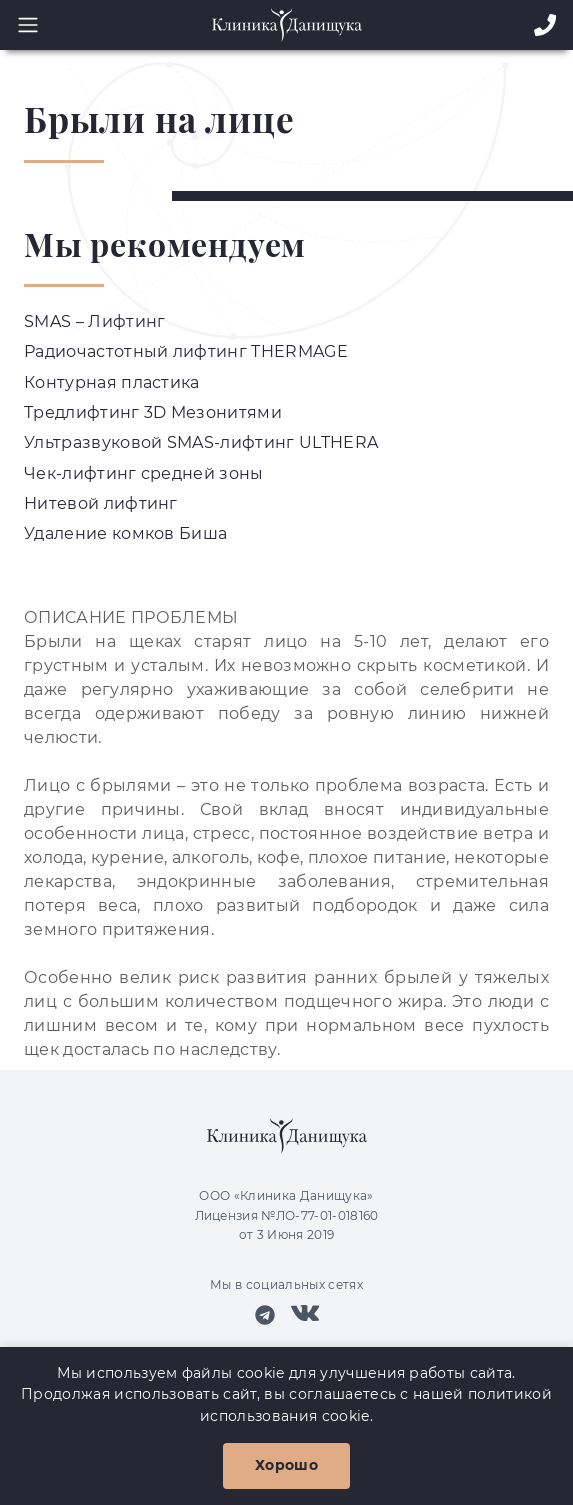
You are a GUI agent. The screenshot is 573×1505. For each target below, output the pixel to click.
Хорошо (286, 1465)
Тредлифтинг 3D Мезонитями (153, 412)
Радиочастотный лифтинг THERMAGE (186, 351)
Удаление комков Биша (125, 533)
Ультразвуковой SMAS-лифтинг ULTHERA (201, 442)
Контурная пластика (112, 382)
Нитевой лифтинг (101, 503)
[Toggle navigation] (22, 25)
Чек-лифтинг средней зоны (144, 473)
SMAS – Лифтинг (94, 321)
